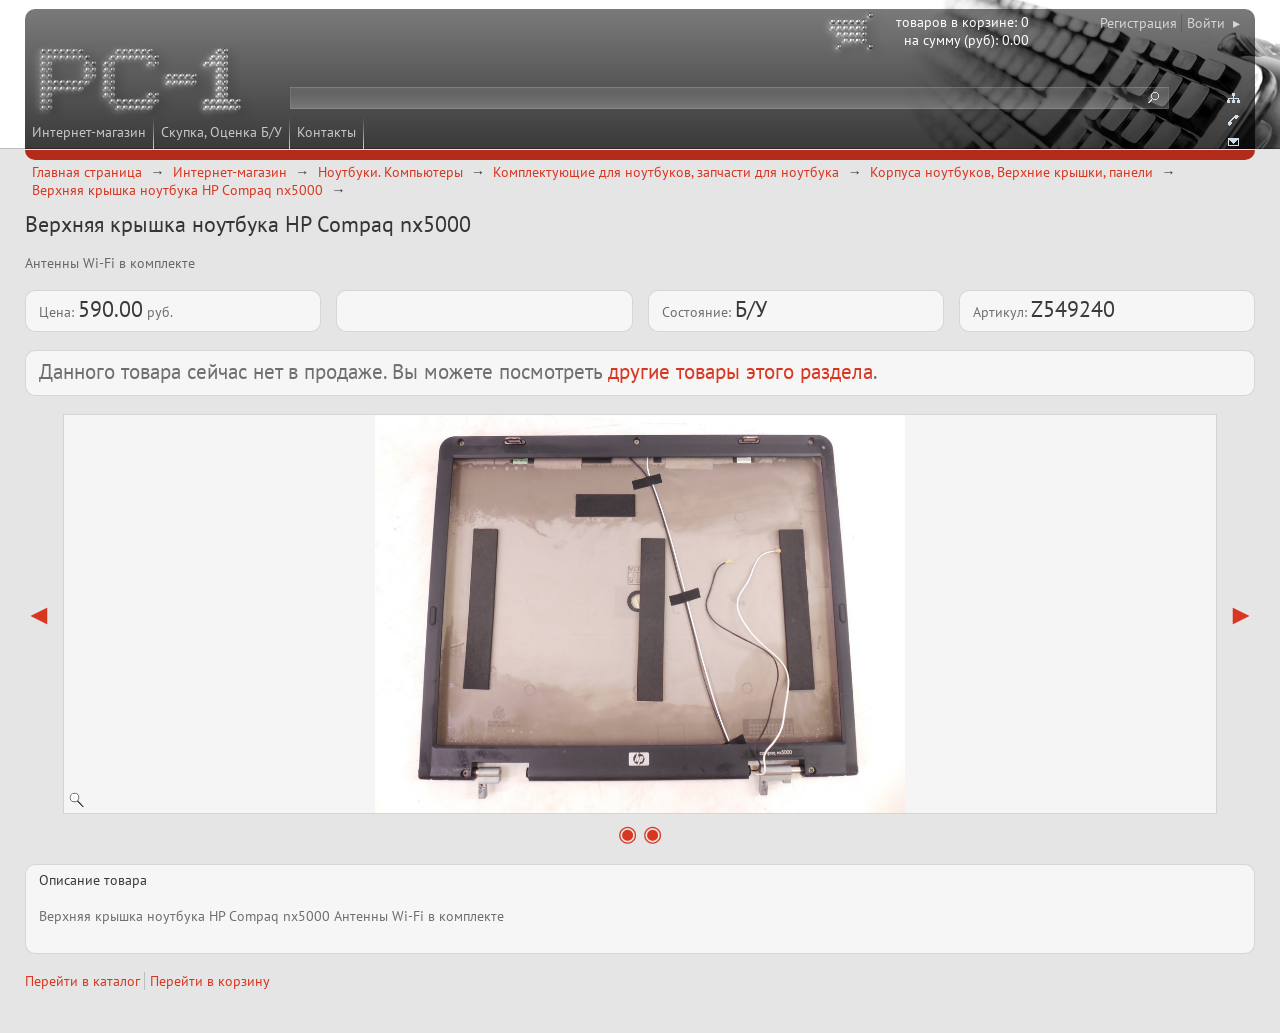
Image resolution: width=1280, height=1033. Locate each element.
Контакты (326, 132)
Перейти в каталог (82, 981)
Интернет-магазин (89, 132)
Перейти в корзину (210, 981)
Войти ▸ (1213, 23)
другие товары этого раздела (740, 371)
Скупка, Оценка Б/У (221, 132)
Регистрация (1138, 23)
